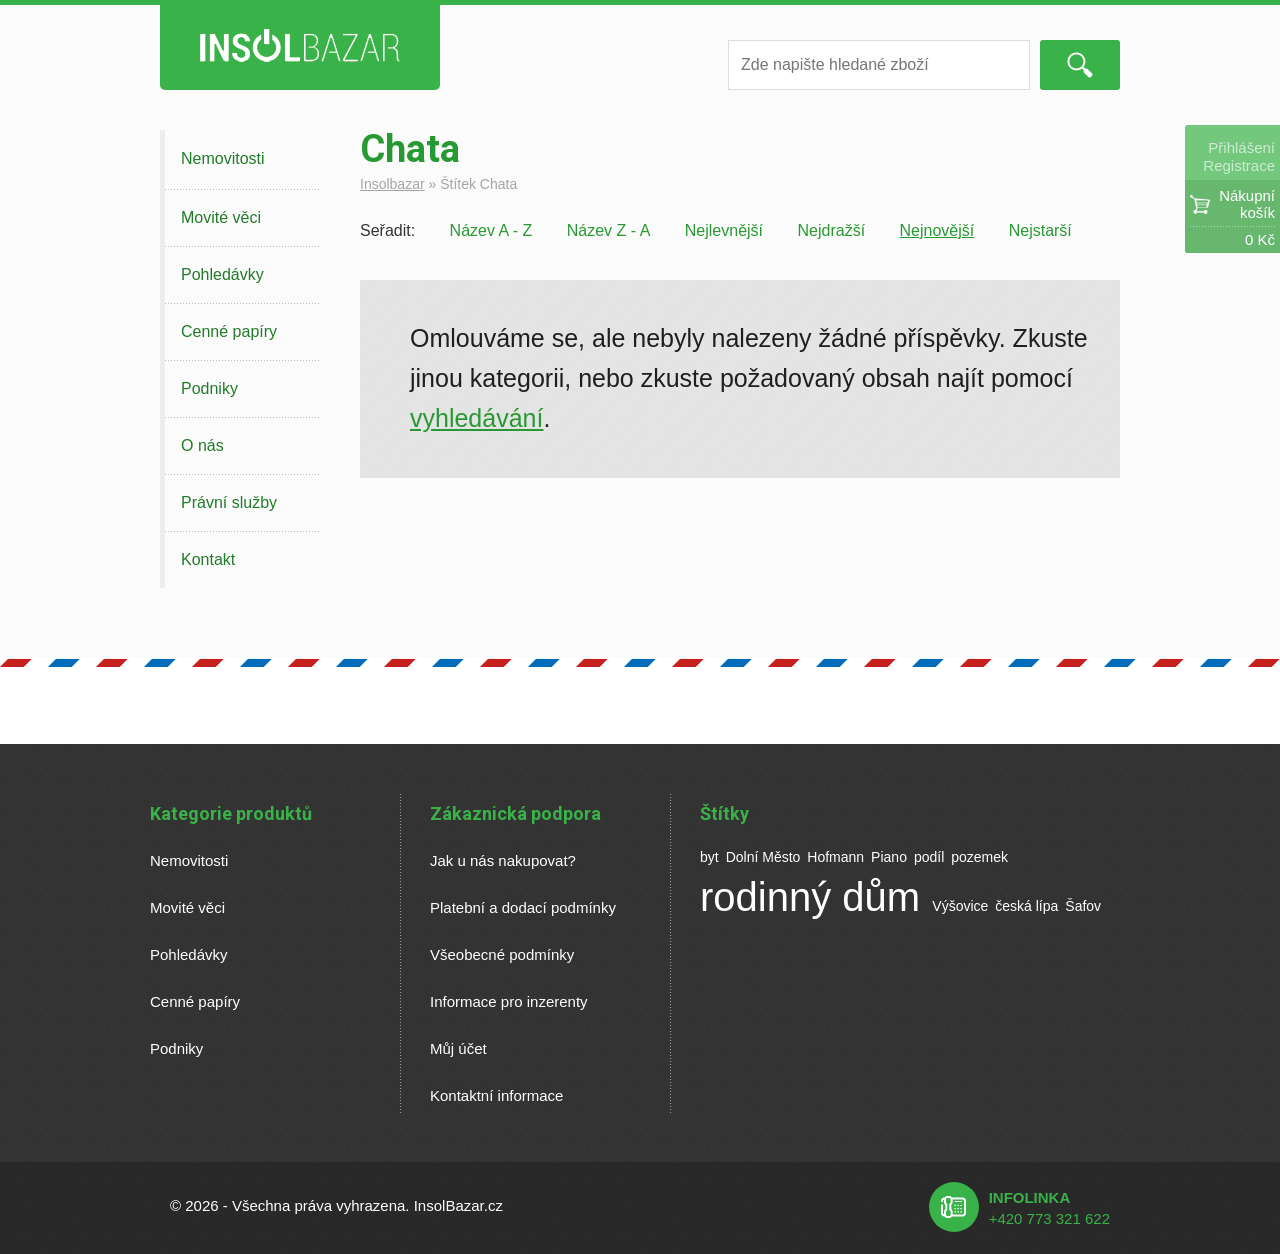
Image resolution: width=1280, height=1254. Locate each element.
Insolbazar (392, 184)
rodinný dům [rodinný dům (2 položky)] (810, 897)
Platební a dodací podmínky (523, 907)
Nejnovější (937, 230)
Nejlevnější (724, 230)
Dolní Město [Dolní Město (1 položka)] (763, 857)
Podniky (209, 388)
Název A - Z (491, 230)
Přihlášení (1241, 147)
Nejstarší (1040, 230)
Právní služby (229, 502)
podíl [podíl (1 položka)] (929, 857)
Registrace (1239, 165)
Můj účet (458, 1048)
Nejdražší (832, 230)
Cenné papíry (229, 331)
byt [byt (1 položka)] (709, 857)
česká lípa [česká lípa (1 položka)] (1026, 906)
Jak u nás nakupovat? (503, 860)
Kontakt (208, 559)
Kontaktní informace (496, 1095)
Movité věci (221, 217)
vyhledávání (476, 418)
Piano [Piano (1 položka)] (889, 857)
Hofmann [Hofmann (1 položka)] (835, 857)
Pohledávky (222, 274)
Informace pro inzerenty (509, 1001)
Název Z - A (609, 230)
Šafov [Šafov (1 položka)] (1083, 906)
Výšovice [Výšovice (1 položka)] (960, 906)
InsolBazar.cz (458, 1205)
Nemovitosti (223, 158)
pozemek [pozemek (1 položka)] (979, 857)
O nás (202, 445)
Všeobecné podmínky (502, 954)
